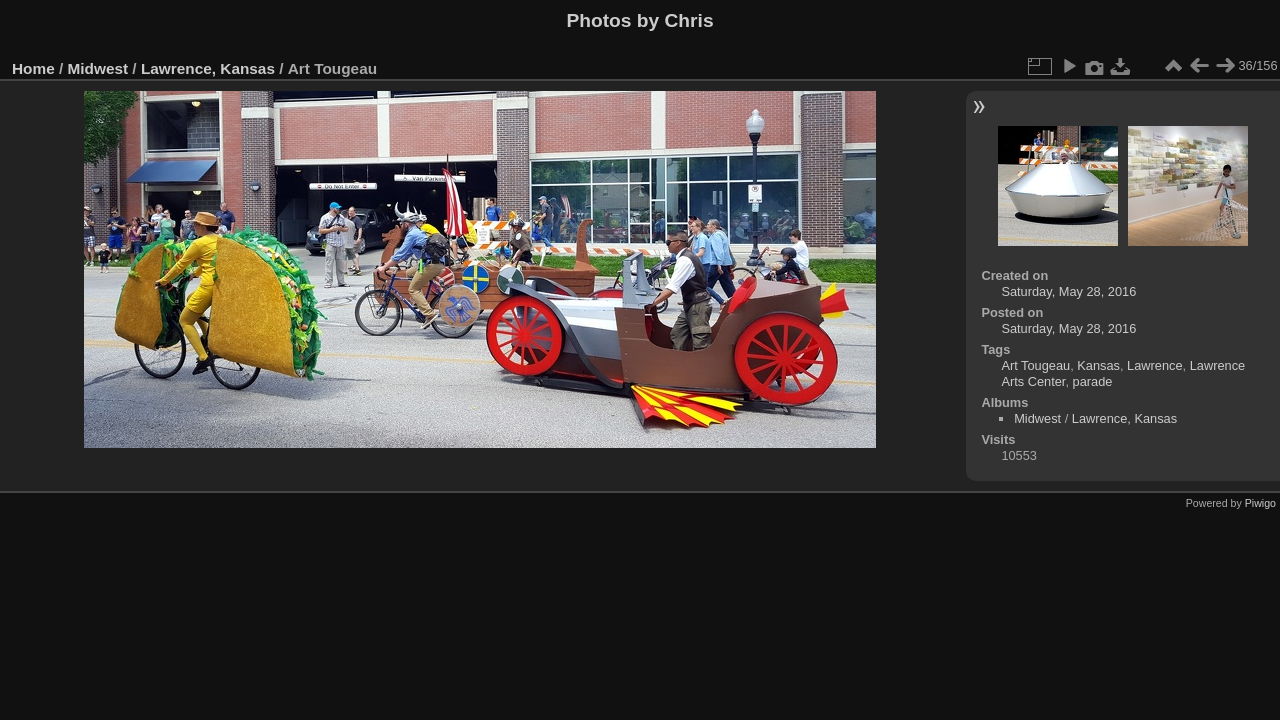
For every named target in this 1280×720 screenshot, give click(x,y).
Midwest (98, 68)
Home (33, 68)
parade (1093, 381)
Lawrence (1155, 365)
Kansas (1098, 365)
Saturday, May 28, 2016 (1068, 291)
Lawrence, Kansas (208, 68)
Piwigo (1260, 503)
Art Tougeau (1035, 365)
